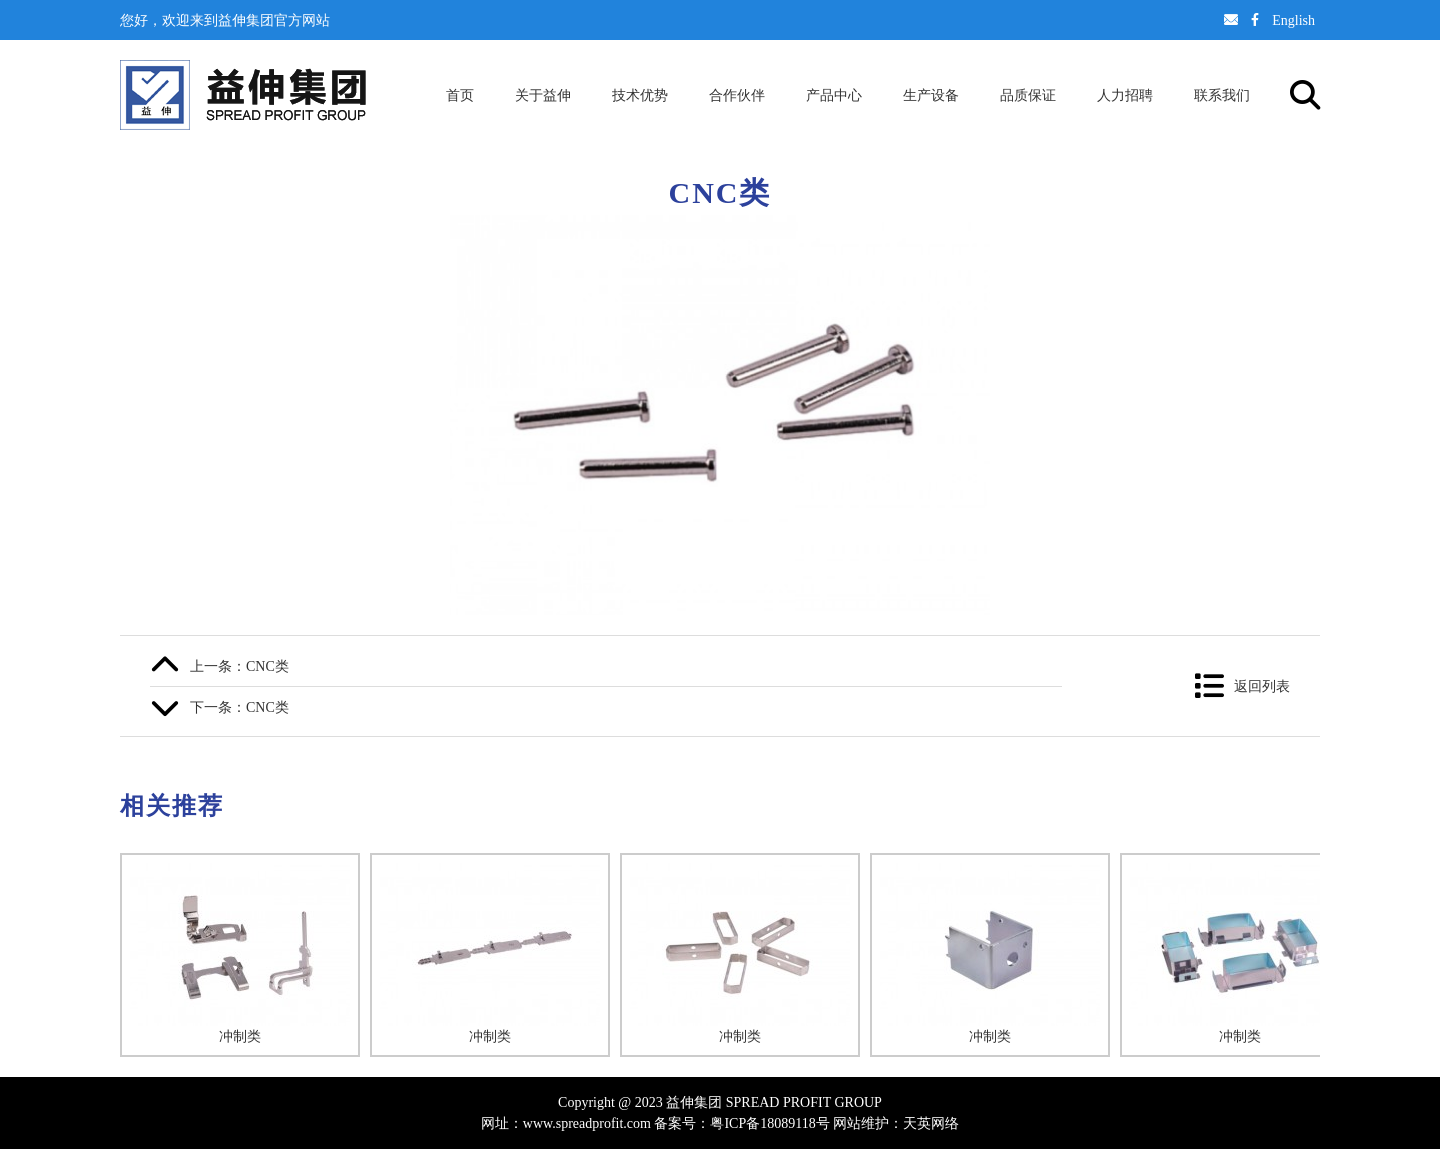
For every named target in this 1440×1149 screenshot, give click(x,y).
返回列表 (1262, 686)
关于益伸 (543, 95)
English (1293, 20)
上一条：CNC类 (239, 666)
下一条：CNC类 (239, 707)
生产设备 (931, 95)
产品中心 (834, 95)
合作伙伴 (737, 95)
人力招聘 (1125, 95)
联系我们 (1222, 95)
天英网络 (931, 1123)
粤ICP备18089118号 (769, 1123)
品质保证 (1028, 95)
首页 (460, 95)
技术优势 (640, 95)
